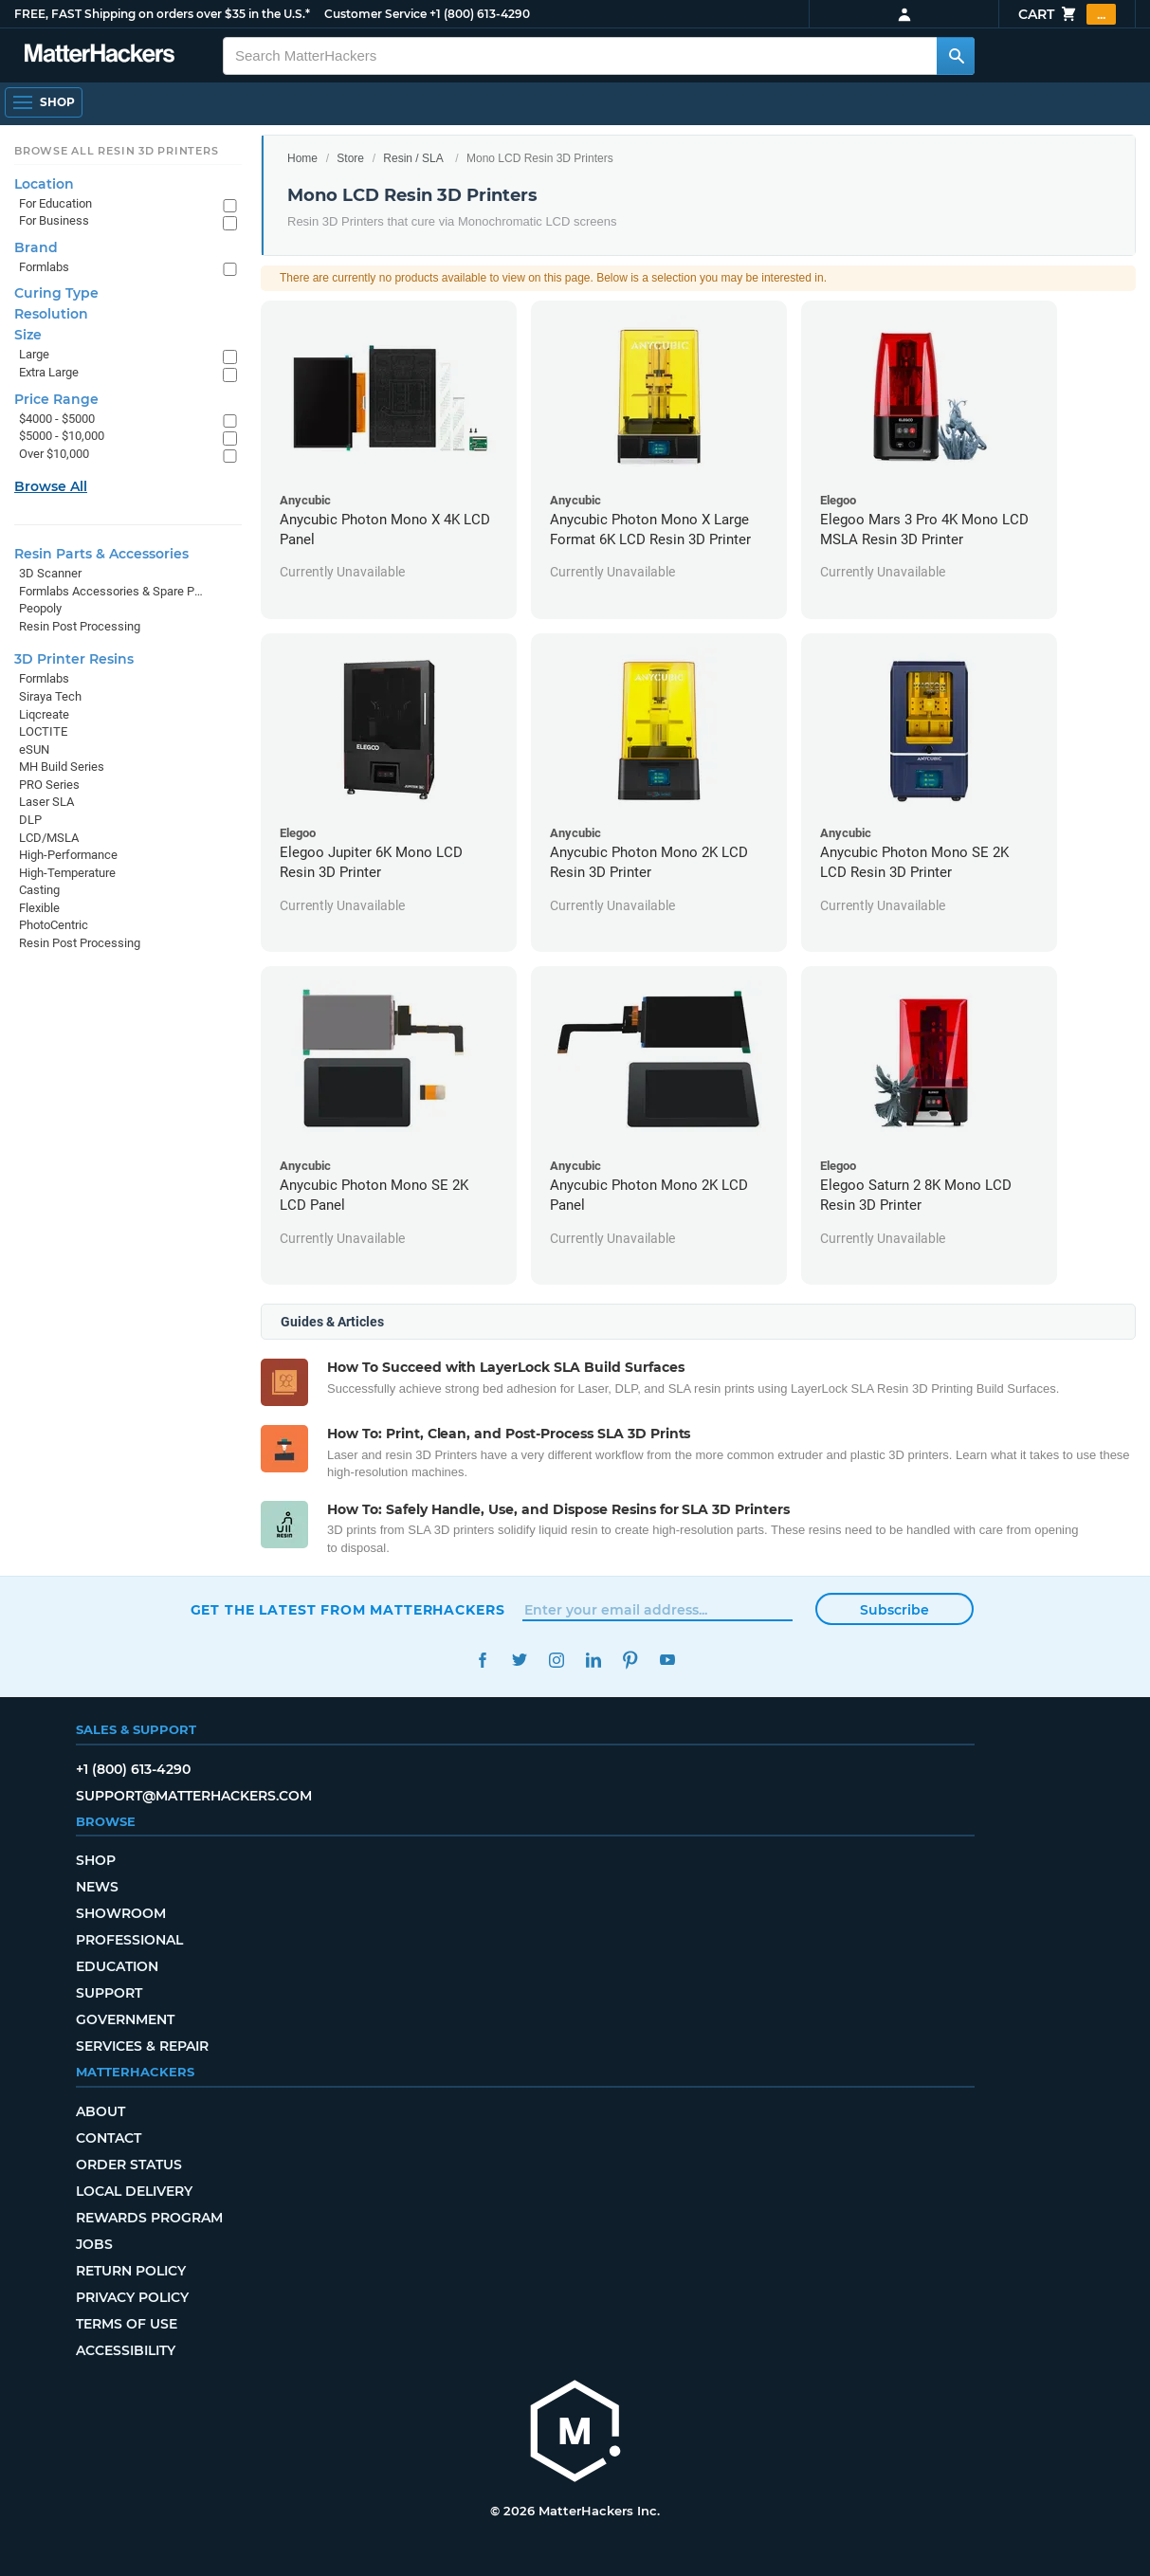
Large (34, 354)
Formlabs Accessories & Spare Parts (111, 591)
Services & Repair (142, 2046)
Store (350, 158)
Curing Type (56, 292)
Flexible (39, 908)
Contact (108, 2138)
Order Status (129, 2164)
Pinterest (631, 1659)
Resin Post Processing (79, 626)
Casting (39, 890)
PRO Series (49, 784)
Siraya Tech (50, 696)
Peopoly (40, 608)
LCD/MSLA (49, 838)
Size (28, 334)
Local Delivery (134, 2191)
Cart (1067, 14)
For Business (54, 220)
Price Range (56, 399)
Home (302, 158)
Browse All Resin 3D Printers (116, 150)
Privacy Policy (132, 2297)
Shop (96, 1860)
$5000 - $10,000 (61, 436)
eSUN (34, 749)
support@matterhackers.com (194, 1795)
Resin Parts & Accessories (101, 553)
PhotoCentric (53, 925)
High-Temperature (67, 873)
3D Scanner (50, 573)
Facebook (483, 1659)
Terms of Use (126, 2323)
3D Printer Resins (74, 658)
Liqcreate (44, 714)
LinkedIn (594, 1659)
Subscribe (894, 1609)
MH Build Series (61, 766)
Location (44, 183)
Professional (129, 1939)
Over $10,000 (54, 454)
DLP (30, 820)
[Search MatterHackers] (956, 56)
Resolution (51, 313)
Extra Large (49, 372)
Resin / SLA (413, 158)
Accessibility (125, 2350)
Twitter (520, 1659)
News (97, 1886)
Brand (36, 247)
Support (109, 1992)
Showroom (121, 1913)
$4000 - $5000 (57, 418)
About (100, 2111)
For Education (55, 203)
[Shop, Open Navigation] (43, 102)
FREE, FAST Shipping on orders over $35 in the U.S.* (162, 14)
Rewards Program (149, 2217)
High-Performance (68, 855)
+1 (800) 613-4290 (479, 14)
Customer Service (375, 14)
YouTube (668, 1659)
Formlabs (44, 267)
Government (125, 2019)
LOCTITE (43, 731)
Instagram (557, 1659)
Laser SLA (46, 802)
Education (117, 1966)
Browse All (50, 486)
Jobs (94, 2244)
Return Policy (131, 2270)
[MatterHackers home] (99, 55)
